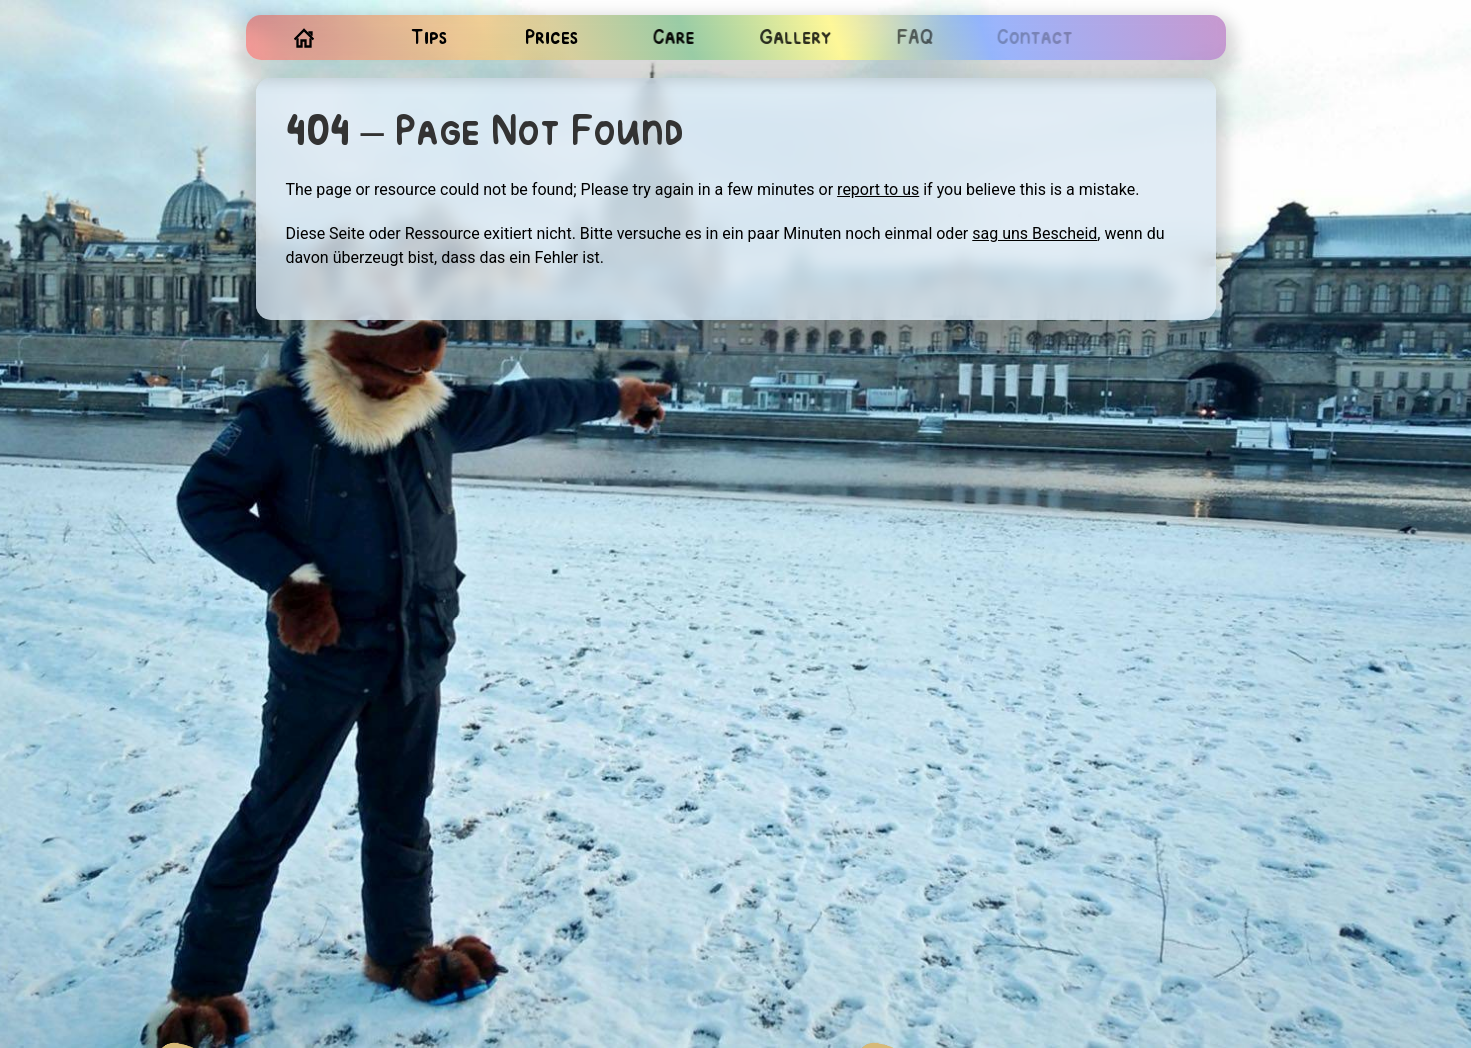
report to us (878, 189)
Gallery (793, 38)
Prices (551, 38)
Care (672, 38)
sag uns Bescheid (1034, 233)
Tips (429, 38)
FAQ (912, 38)
